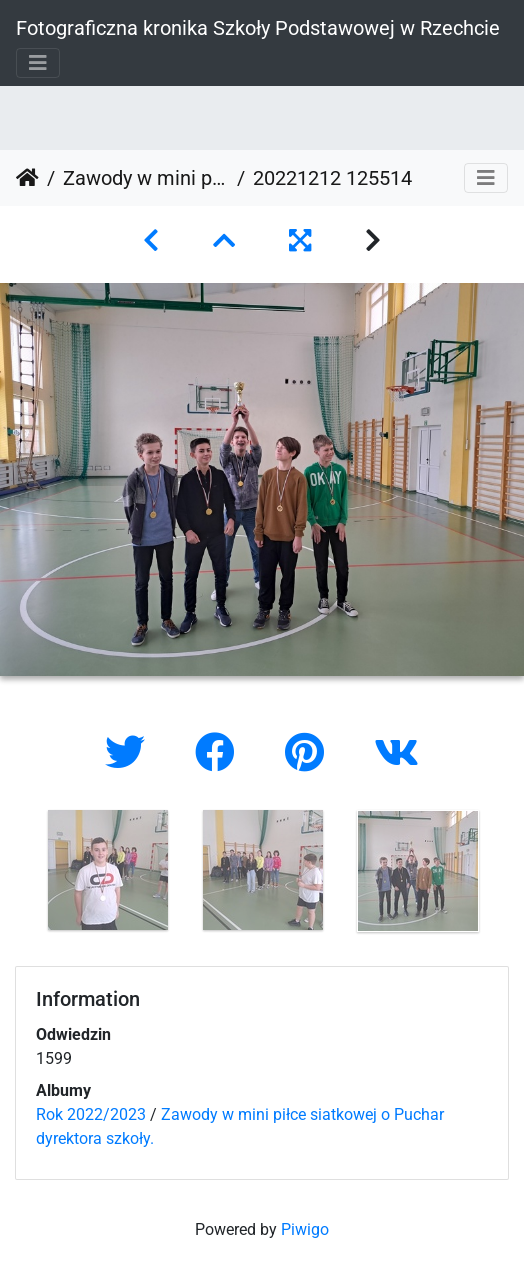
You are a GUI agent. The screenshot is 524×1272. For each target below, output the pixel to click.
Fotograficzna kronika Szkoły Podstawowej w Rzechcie (258, 28)
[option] (107, 870)
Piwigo (305, 1229)
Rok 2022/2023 (91, 1114)
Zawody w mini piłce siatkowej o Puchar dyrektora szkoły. (146, 178)
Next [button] (509, 875)
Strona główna (27, 178)
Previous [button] (15, 875)
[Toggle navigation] (38, 63)
